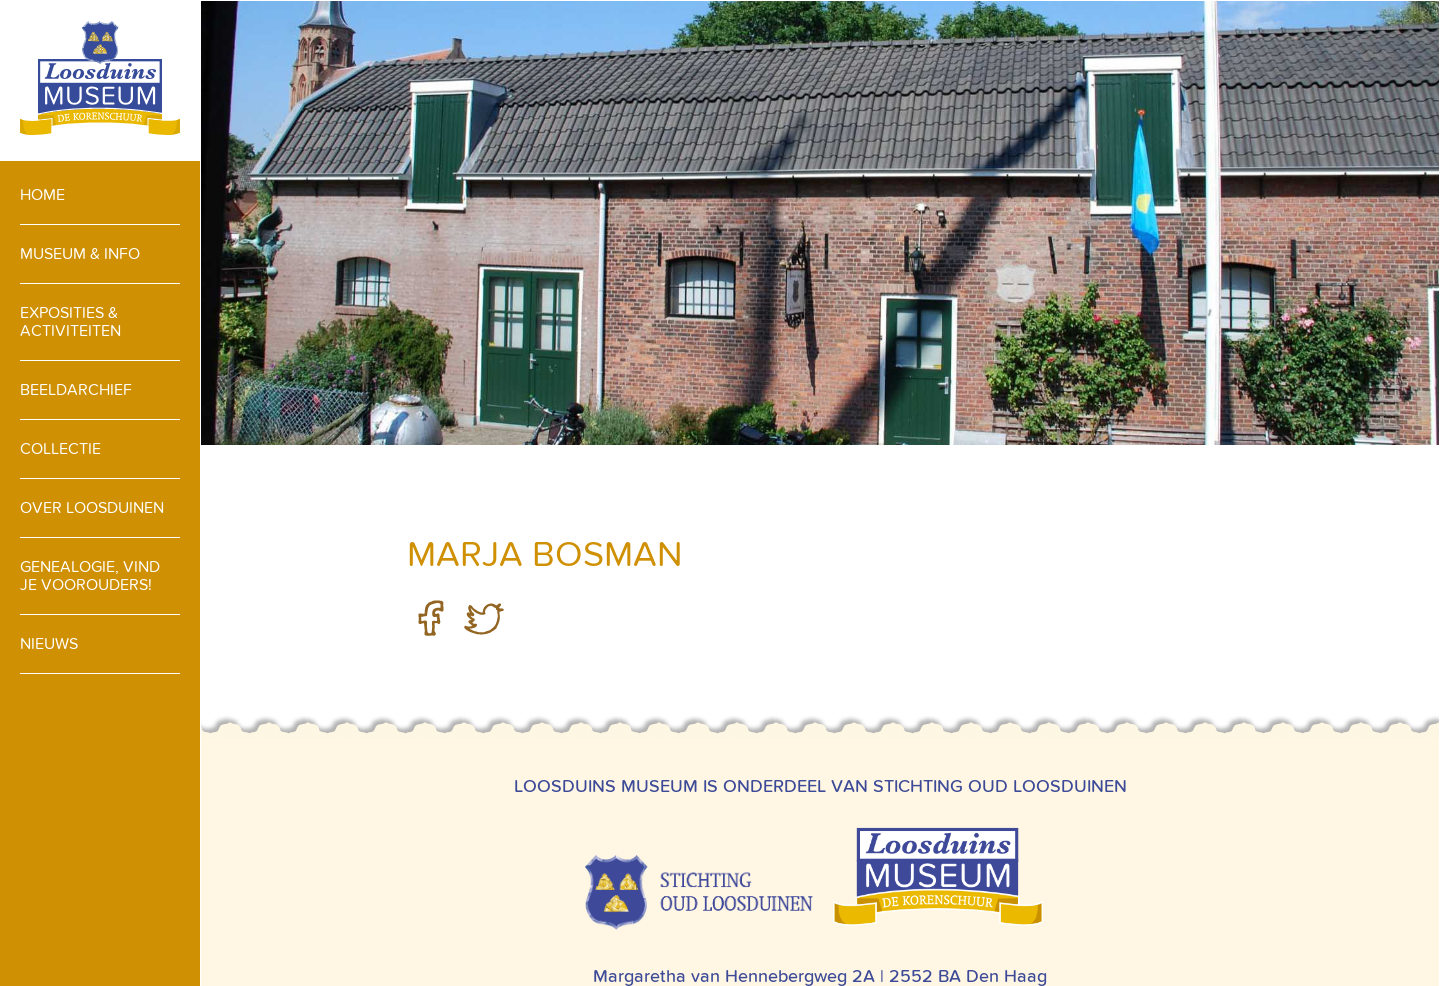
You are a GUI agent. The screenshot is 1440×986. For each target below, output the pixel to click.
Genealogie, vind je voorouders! (90, 575)
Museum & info (80, 253)
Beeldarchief (76, 389)
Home (42, 194)
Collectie (60, 448)
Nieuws (49, 643)
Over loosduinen (92, 507)
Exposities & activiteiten (70, 321)
